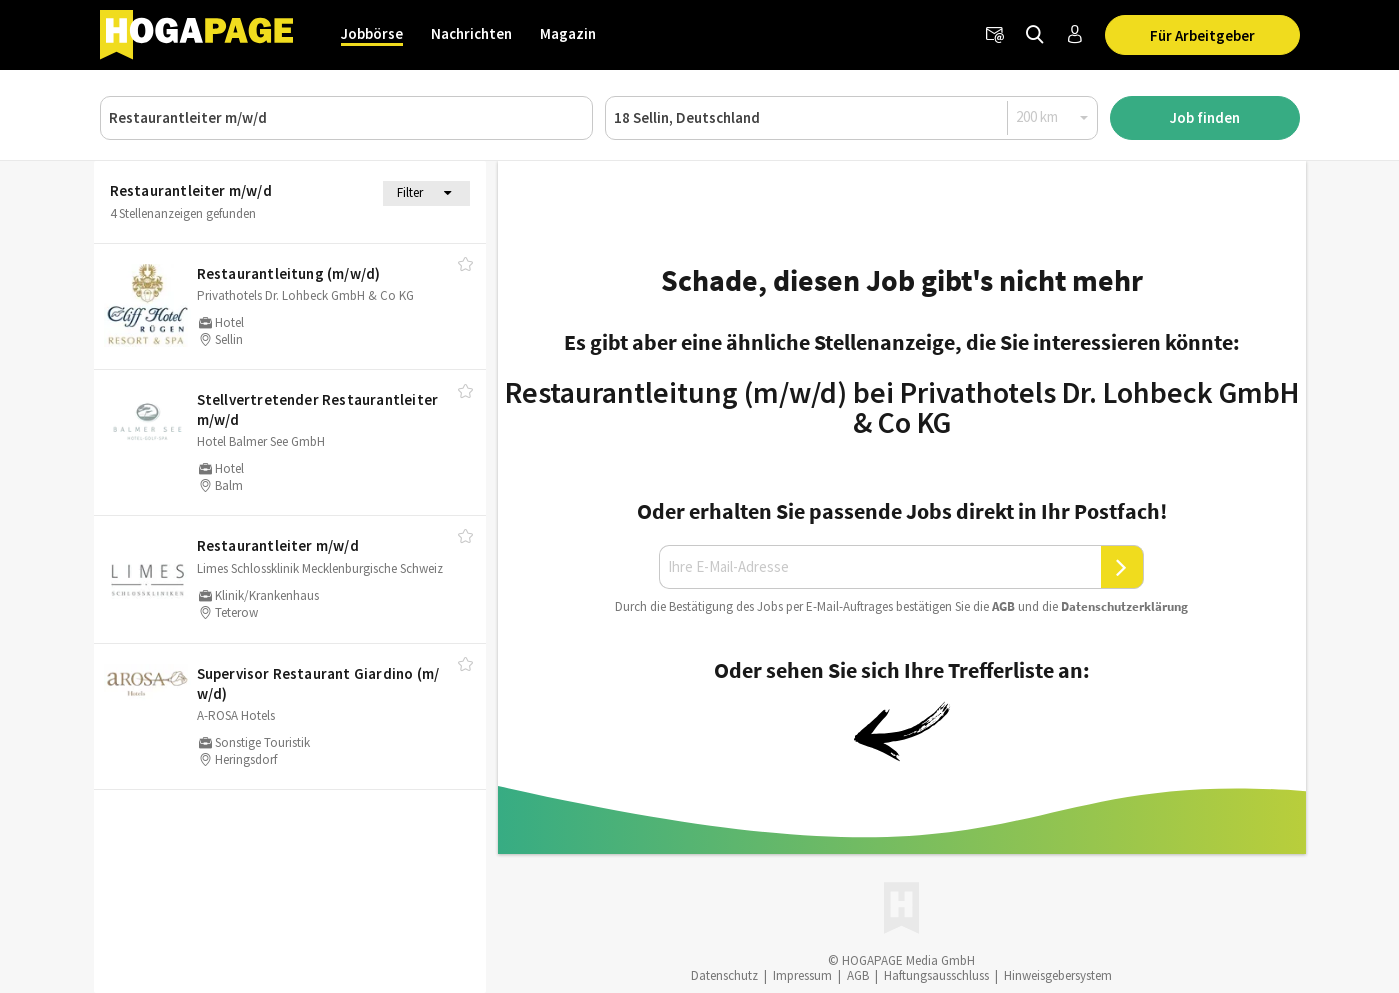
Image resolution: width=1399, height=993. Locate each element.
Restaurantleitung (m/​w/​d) (289, 273)
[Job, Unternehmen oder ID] (346, 118)
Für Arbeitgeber (1202, 35)
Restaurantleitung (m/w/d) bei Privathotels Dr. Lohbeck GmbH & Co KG (902, 407)
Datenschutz (724, 975)
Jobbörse (372, 33)
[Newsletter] (995, 35)
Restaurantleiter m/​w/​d (278, 545)
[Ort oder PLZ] (851, 118)
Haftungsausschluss (936, 975)
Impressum (802, 975)
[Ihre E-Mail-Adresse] (880, 567)
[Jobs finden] (1035, 35)
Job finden (1205, 117)
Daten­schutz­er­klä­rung (1124, 606)
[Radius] (1053, 117)
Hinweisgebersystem (1058, 975)
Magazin (568, 33)
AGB (1003, 606)
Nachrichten (471, 33)
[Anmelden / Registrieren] (1075, 35)
